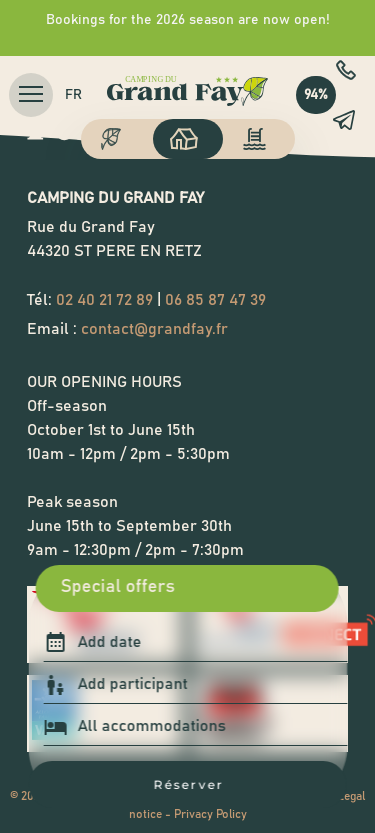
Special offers (118, 587)
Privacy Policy (210, 814)
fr (73, 95)
